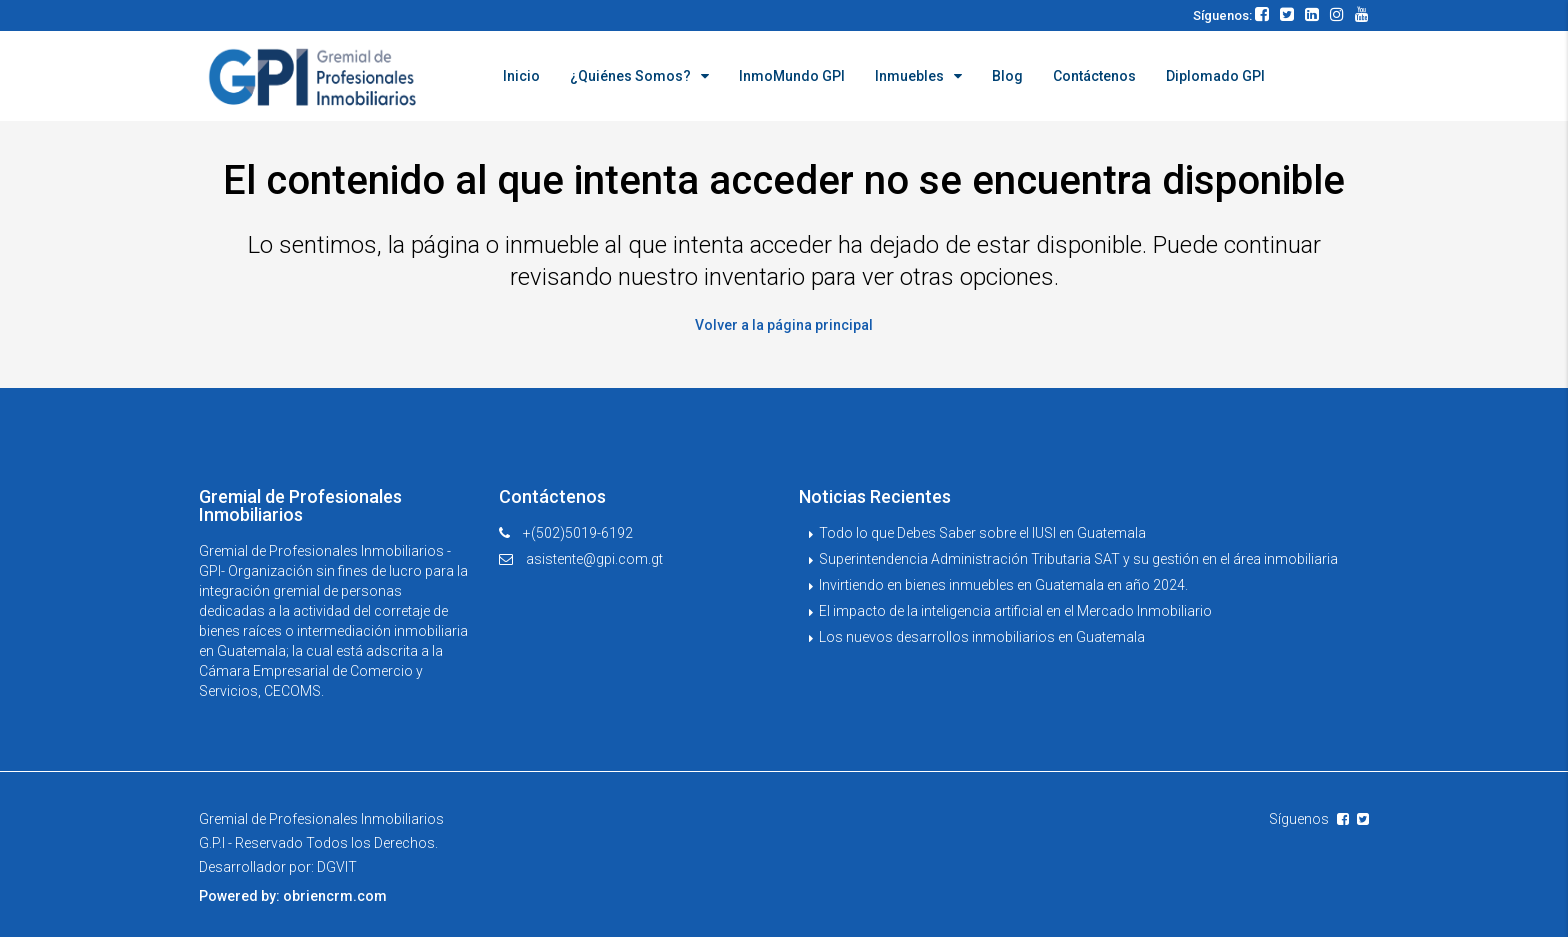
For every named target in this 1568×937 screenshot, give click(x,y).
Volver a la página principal (784, 324)
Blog (1007, 76)
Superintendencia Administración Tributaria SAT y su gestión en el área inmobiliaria (1078, 558)
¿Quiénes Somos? (630, 76)
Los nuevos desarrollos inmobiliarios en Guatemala (982, 636)
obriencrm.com (335, 895)
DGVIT (337, 866)
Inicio (521, 76)
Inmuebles (909, 76)
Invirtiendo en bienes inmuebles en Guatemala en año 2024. (1003, 584)
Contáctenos (1094, 76)
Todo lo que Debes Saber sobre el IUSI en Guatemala (982, 532)
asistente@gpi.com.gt (594, 558)
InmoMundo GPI (792, 76)
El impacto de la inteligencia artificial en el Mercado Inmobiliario (1015, 610)
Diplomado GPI (1215, 76)
